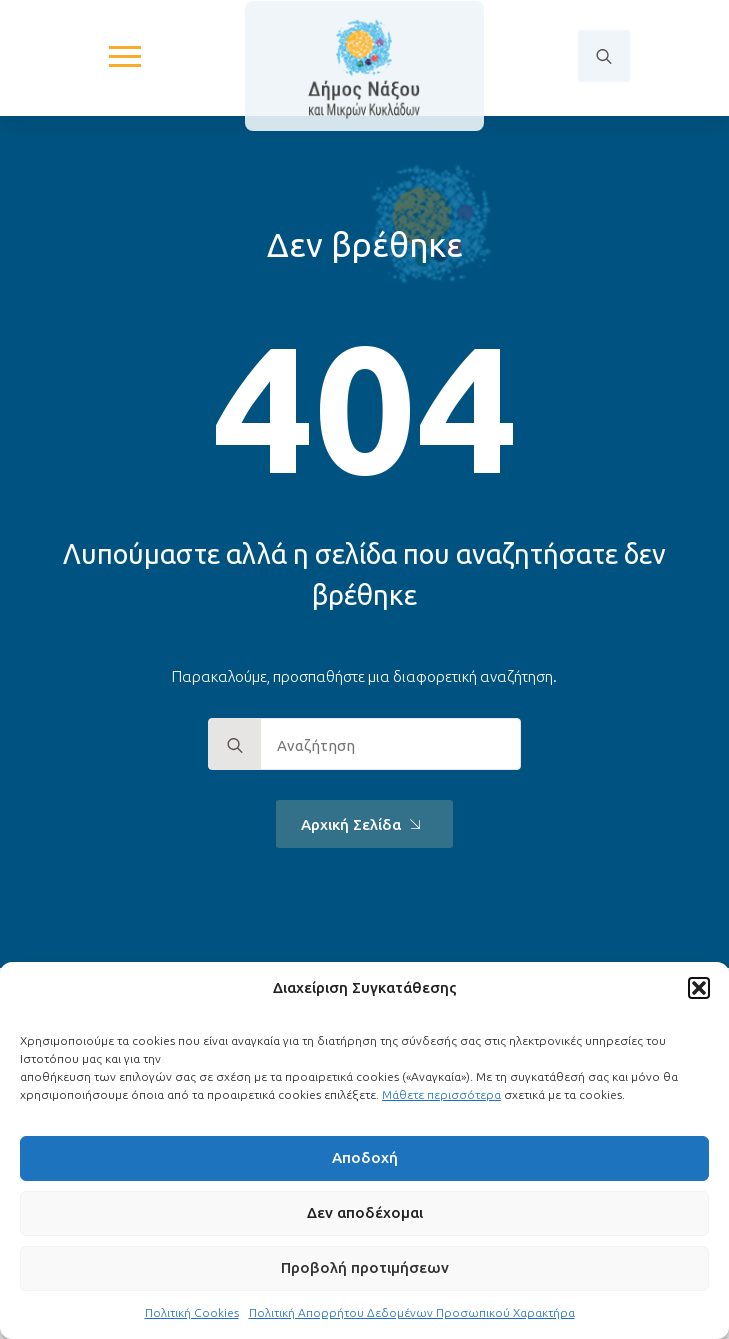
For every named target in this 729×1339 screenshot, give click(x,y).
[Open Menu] (125, 56)
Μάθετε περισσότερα (441, 1094)
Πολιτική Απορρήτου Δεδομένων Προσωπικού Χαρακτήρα (412, 1312)
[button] (699, 988)
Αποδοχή (365, 1157)
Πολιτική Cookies (192, 1312)
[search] (235, 745)
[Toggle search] (604, 56)
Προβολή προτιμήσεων (365, 1267)
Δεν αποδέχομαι (365, 1212)
